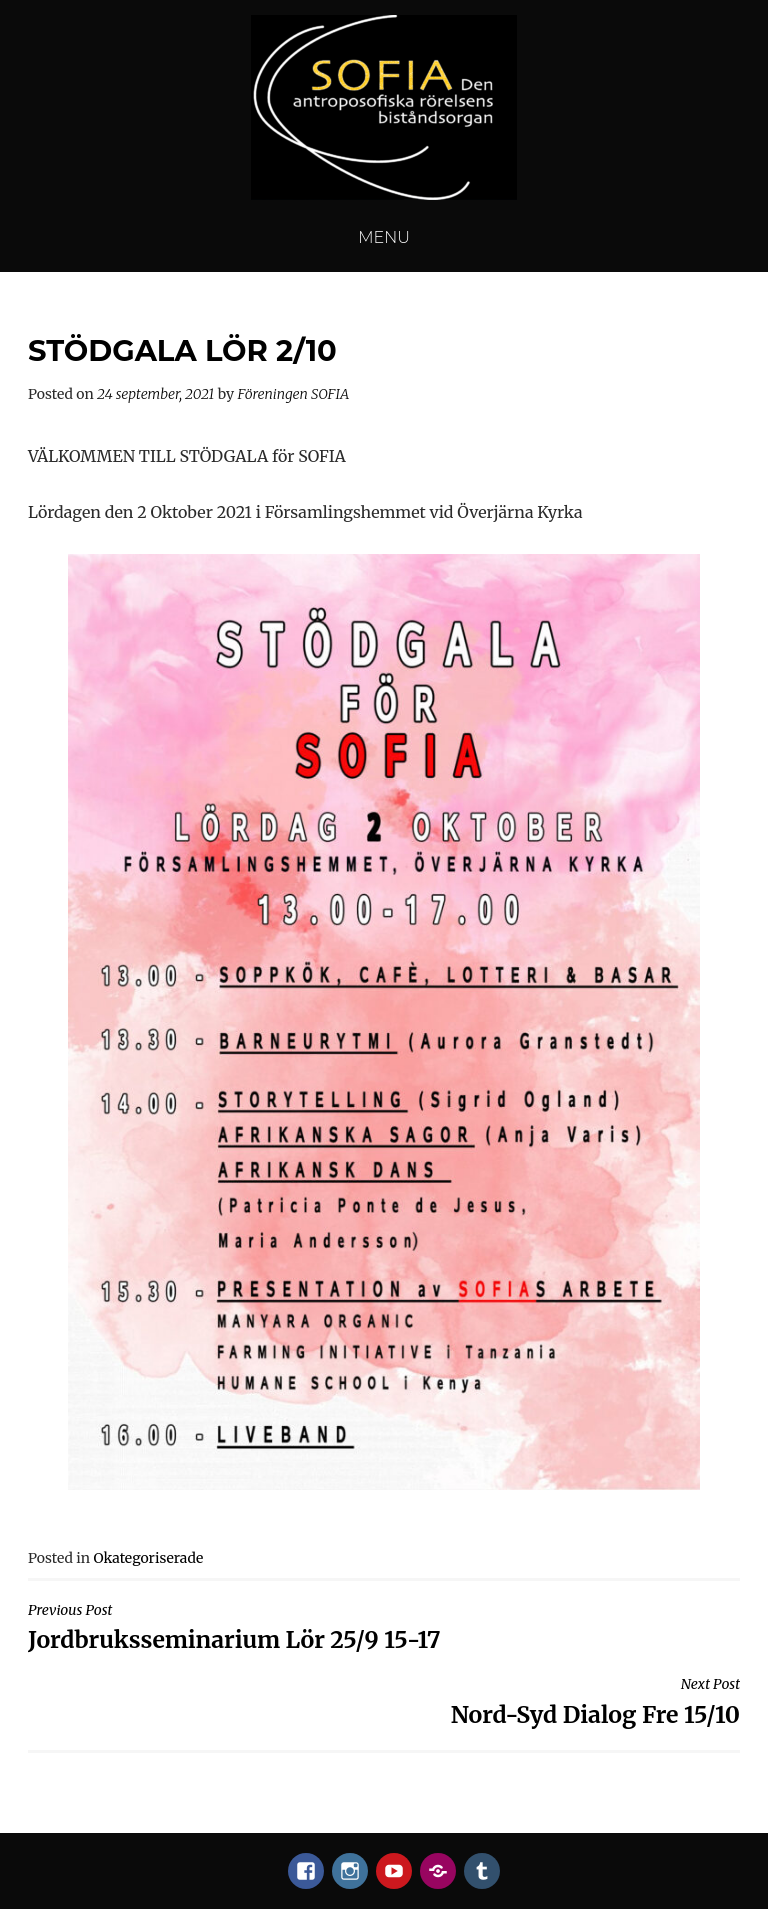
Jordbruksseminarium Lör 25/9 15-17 (384, 1627)
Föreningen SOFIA (294, 394)
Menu (384, 237)
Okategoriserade (148, 1558)
